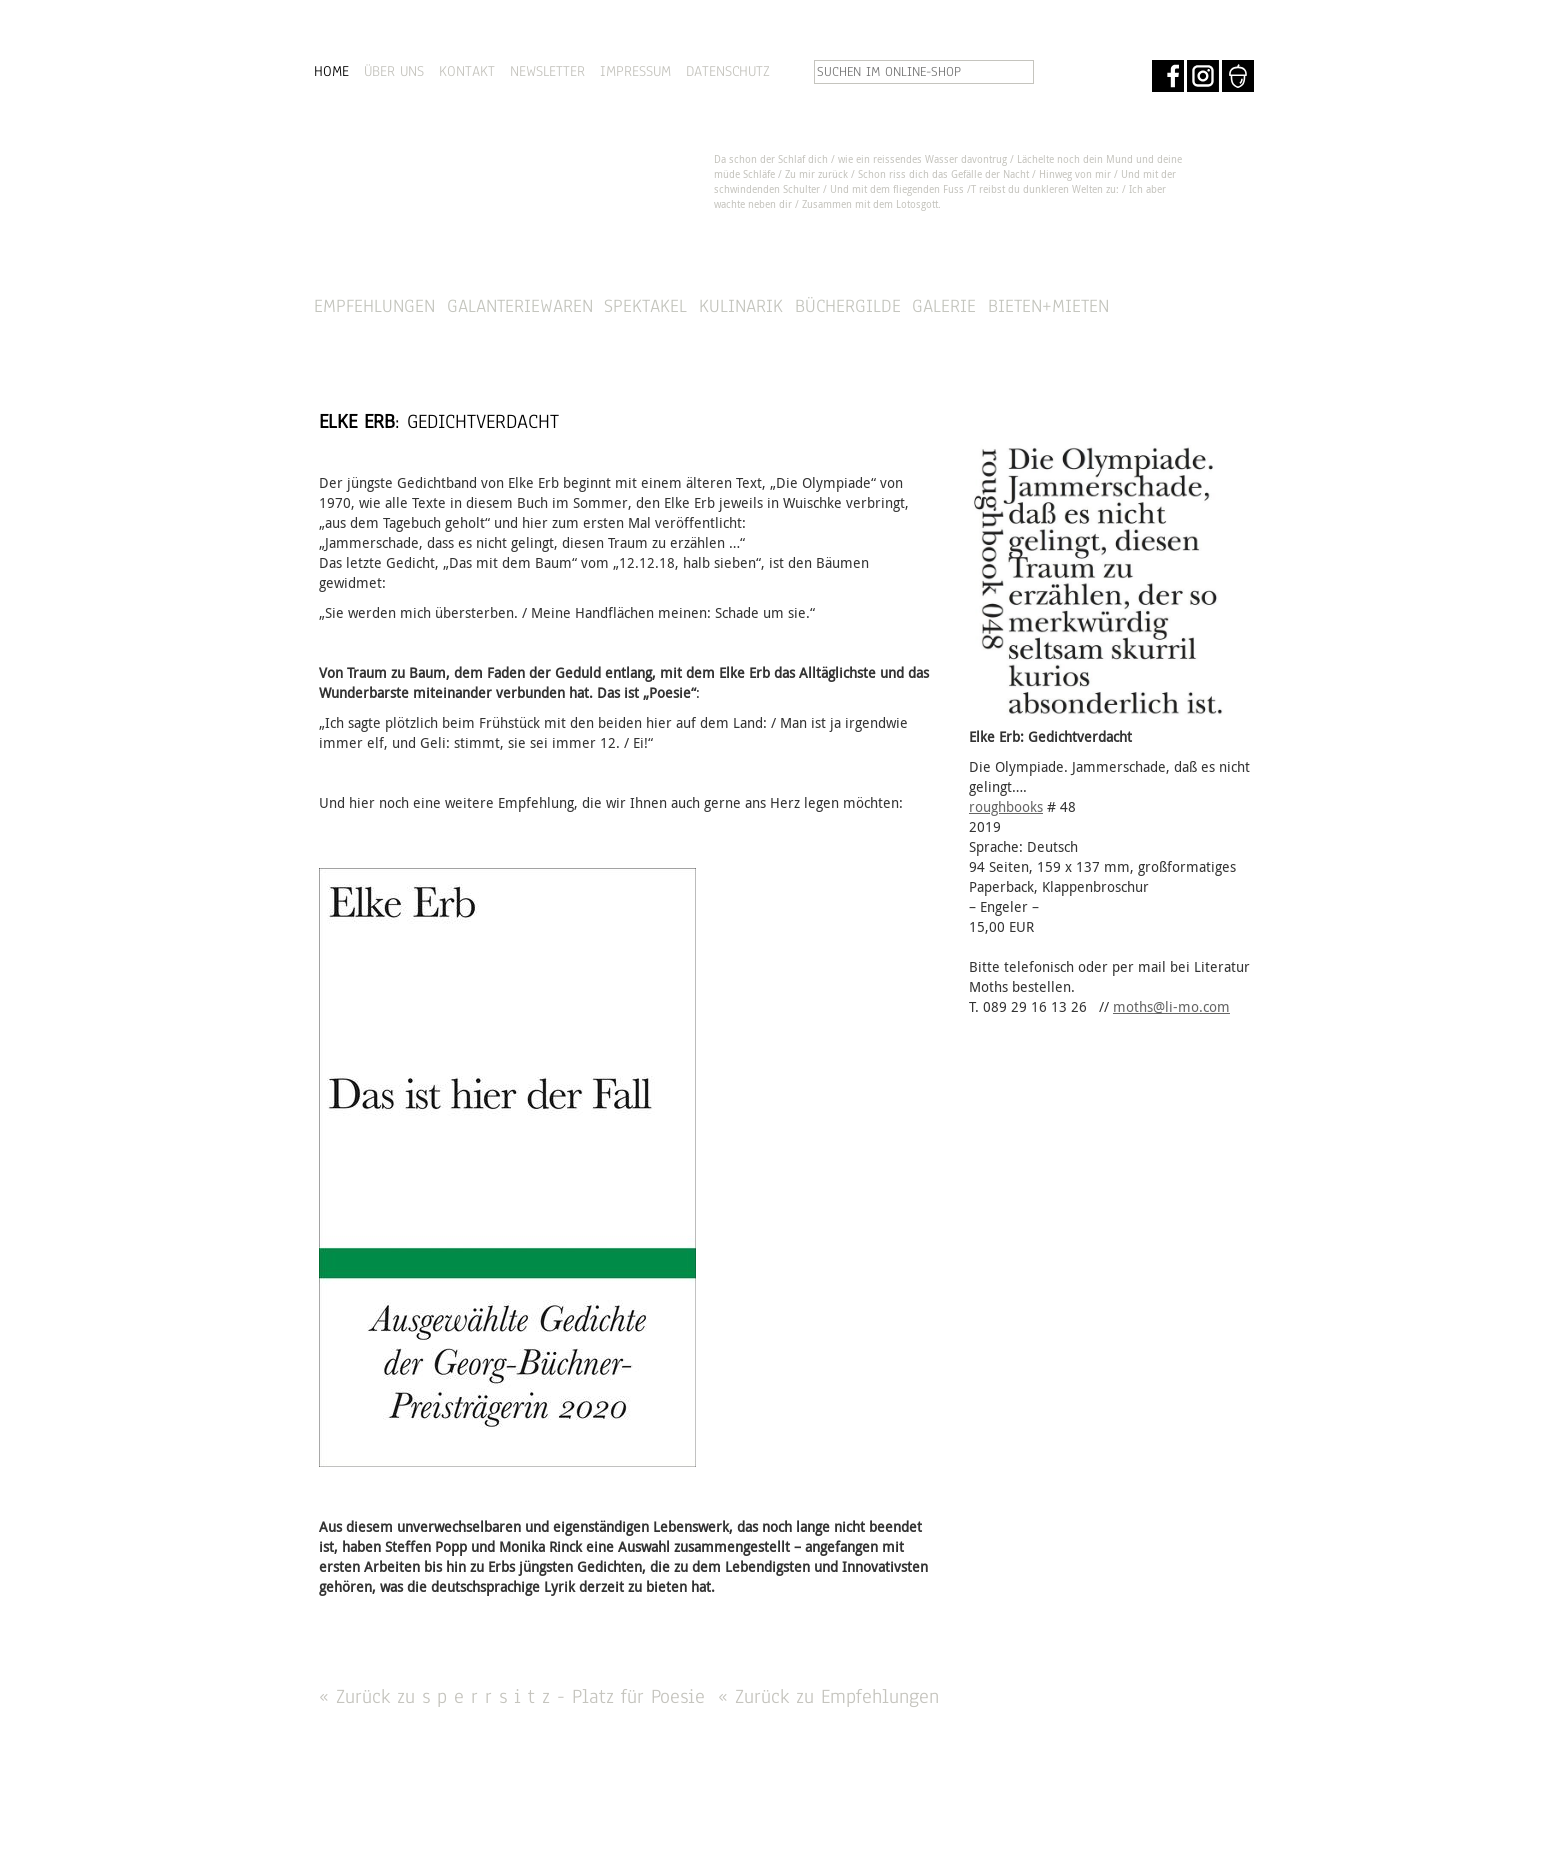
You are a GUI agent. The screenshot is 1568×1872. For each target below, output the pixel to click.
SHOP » (1200, 306)
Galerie (944, 305)
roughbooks (1006, 806)
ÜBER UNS (394, 71)
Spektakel (645, 305)
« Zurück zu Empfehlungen (828, 1696)
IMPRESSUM (635, 71)
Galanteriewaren (520, 305)
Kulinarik (741, 305)
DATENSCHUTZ (728, 71)
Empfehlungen (374, 305)
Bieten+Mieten (1048, 305)
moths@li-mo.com (1171, 1006)
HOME (331, 71)
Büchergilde (848, 305)
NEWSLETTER (547, 71)
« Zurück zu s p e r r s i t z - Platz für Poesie (512, 1696)
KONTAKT (467, 71)
